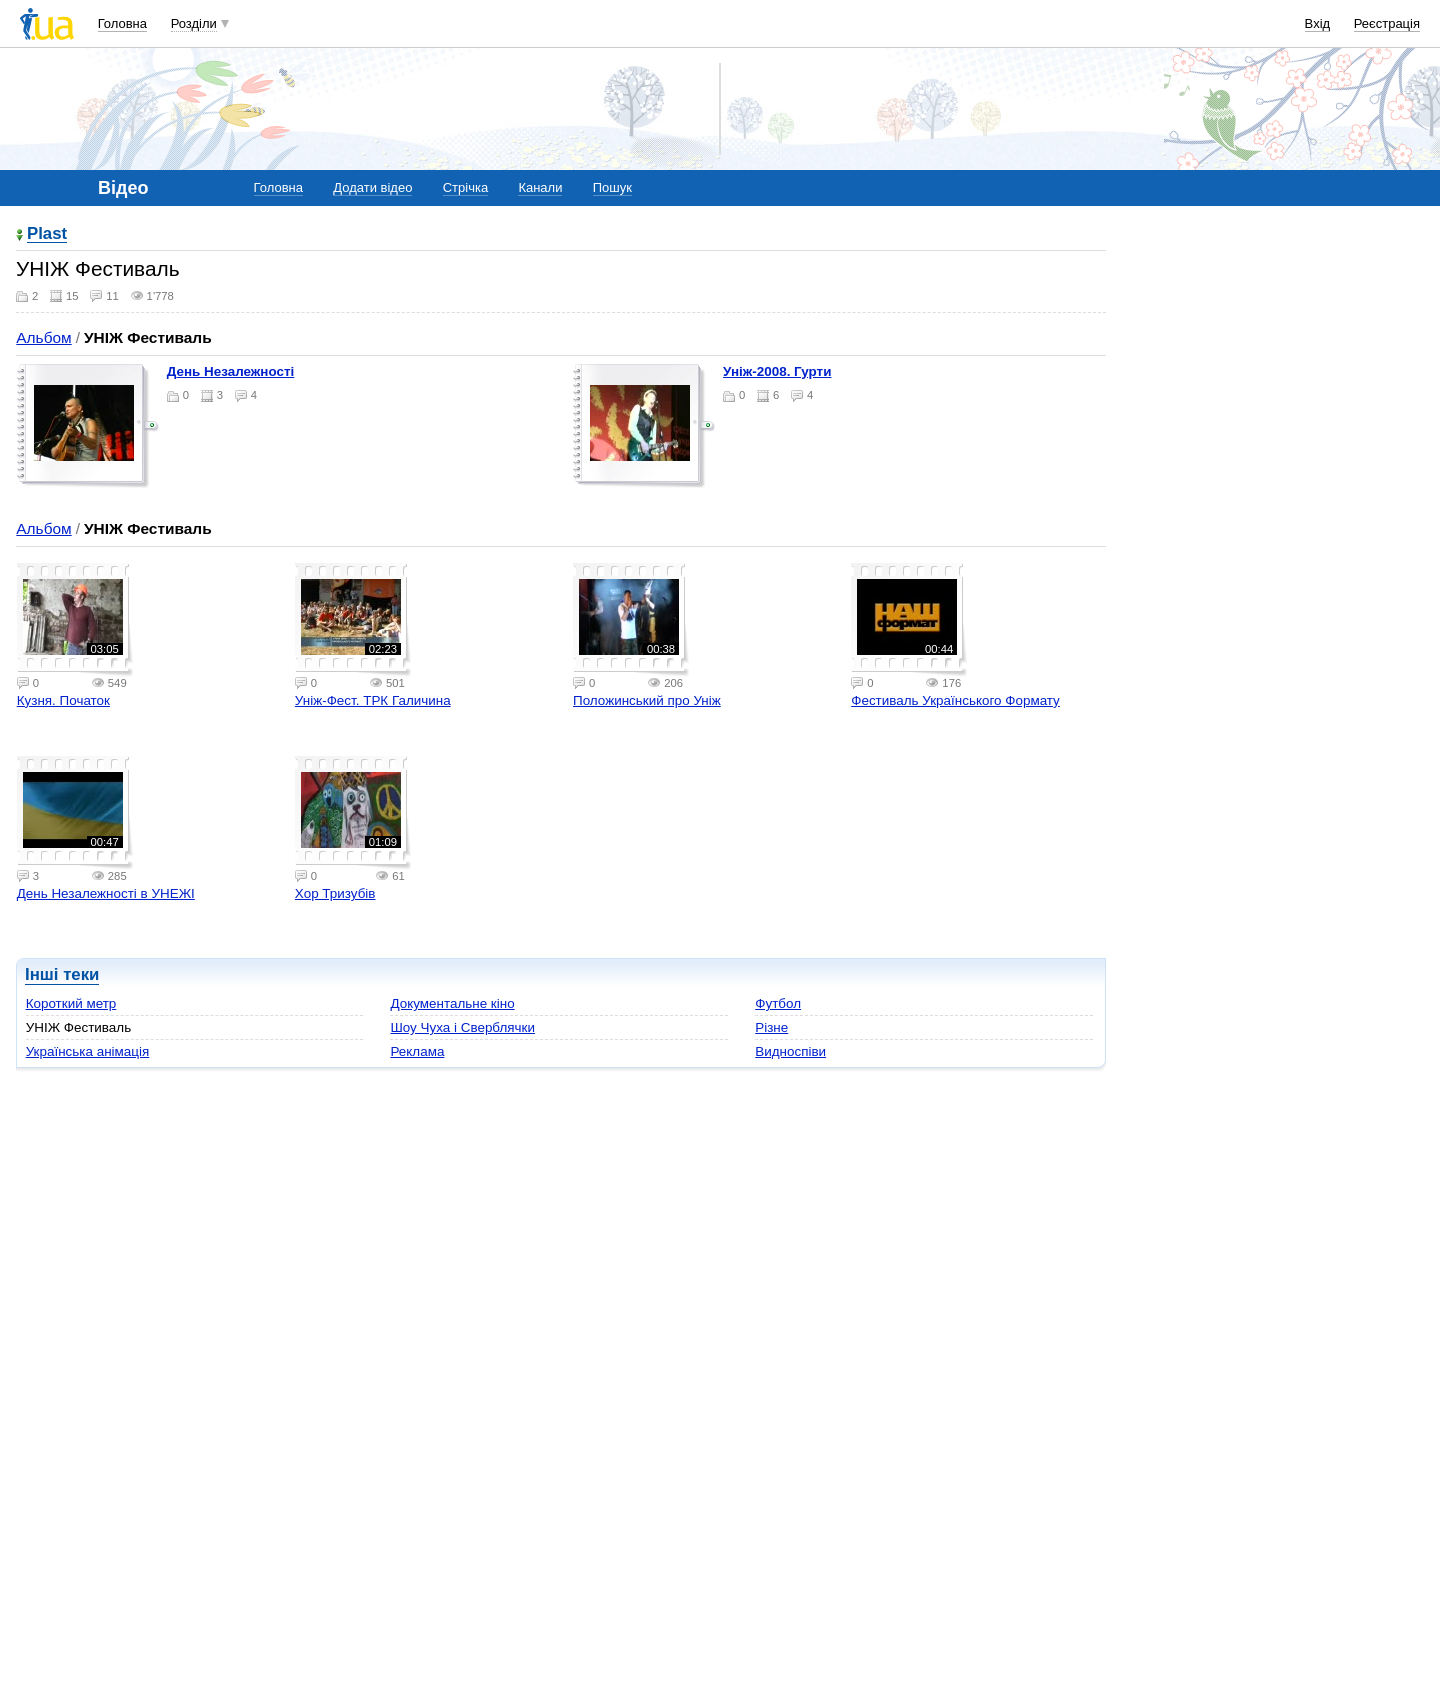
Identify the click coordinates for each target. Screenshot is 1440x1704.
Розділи (194, 23)
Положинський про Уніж (647, 700)
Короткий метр (71, 1003)
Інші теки (62, 974)
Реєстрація (1387, 23)
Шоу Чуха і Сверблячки (462, 1027)
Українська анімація (88, 1051)
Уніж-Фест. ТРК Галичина (373, 700)
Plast (47, 234)
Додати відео (372, 187)
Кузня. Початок (63, 700)
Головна (122, 23)
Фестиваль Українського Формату (955, 700)
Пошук (612, 187)
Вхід (1318, 23)
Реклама (417, 1051)
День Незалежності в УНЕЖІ (106, 893)
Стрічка (465, 187)
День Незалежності (231, 371)
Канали (540, 187)
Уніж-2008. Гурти (777, 371)
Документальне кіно (452, 1003)
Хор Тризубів (335, 893)
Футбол (778, 1003)
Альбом (43, 337)
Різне (771, 1027)
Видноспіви (790, 1051)
